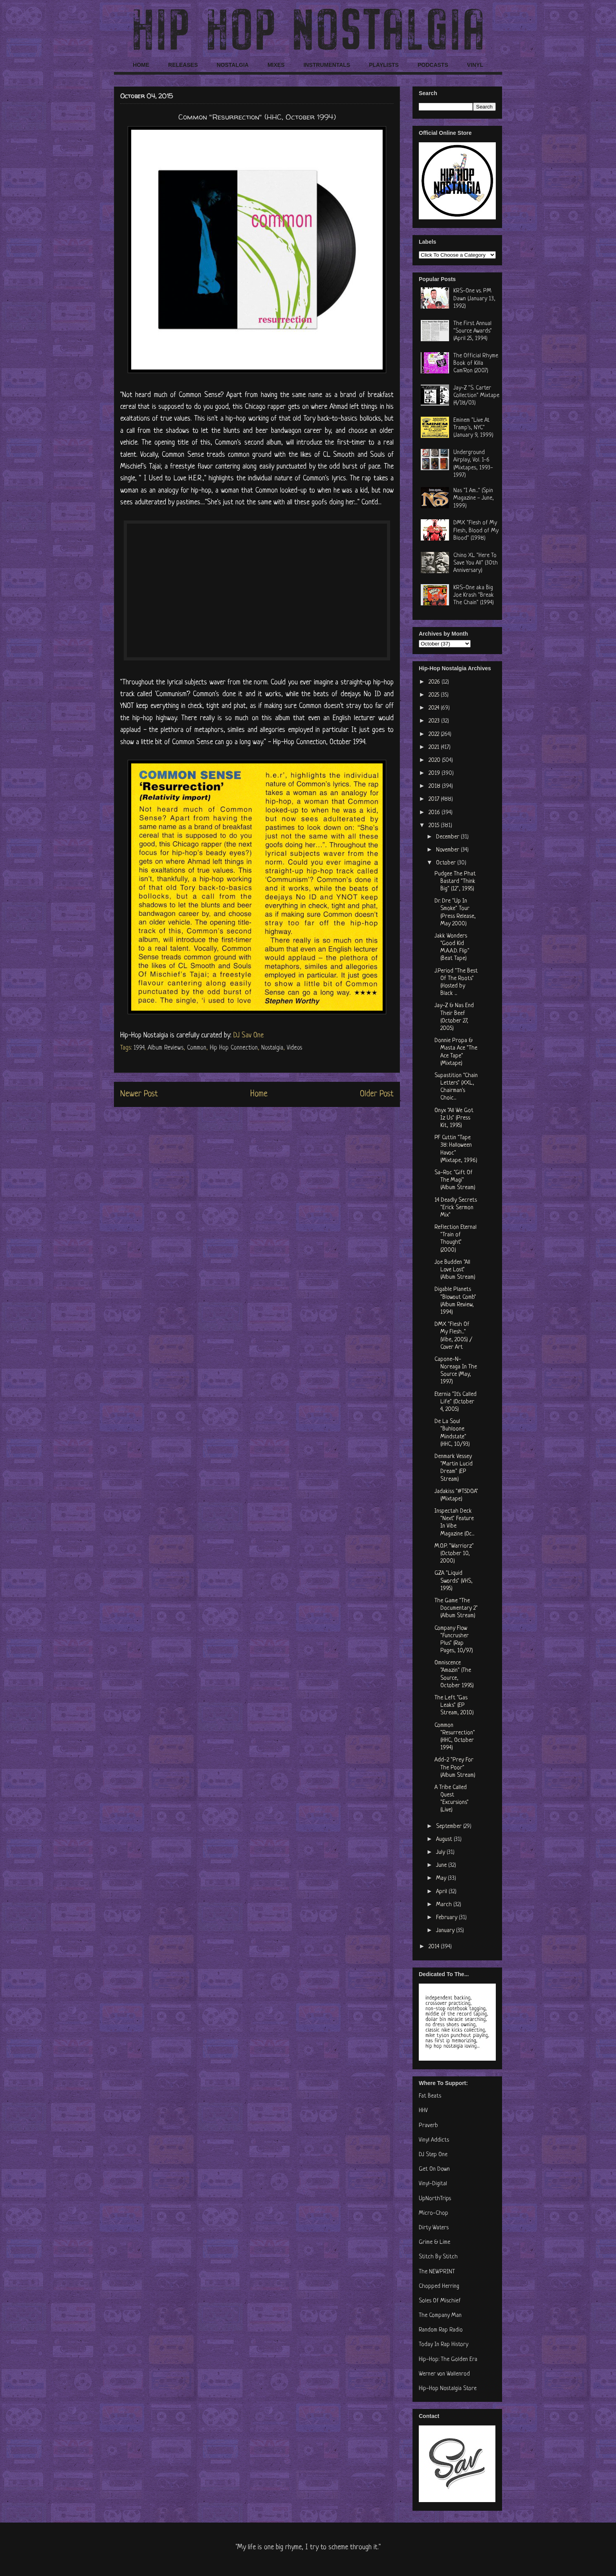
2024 (435, 708)
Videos (294, 1048)
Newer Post (139, 1094)
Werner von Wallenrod (444, 2374)
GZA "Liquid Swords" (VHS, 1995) (453, 1581)
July (441, 1852)
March (444, 1904)
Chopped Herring (439, 2286)
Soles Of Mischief (440, 2301)
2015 (435, 825)
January (446, 1930)
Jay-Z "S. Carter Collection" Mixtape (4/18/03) (476, 395)
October (446, 863)
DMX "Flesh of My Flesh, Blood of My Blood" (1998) (476, 530)
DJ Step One (433, 2154)
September (449, 1826)
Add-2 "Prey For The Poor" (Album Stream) (454, 1767)
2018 (435, 786)
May (442, 1878)
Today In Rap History (443, 2344)
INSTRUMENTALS (326, 65)
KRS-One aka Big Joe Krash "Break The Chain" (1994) (473, 595)
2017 (435, 799)
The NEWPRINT (437, 2272)
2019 (435, 773)
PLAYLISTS (384, 65)
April (442, 1891)
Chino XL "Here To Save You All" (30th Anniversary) (475, 563)
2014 (435, 1946)
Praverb (428, 2125)
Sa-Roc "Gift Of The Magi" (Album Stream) (454, 1180)
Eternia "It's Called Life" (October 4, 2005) (455, 1402)
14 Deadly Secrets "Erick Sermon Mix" (455, 1208)
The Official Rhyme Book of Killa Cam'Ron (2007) (475, 363)
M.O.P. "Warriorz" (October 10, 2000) (454, 1554)
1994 (139, 1048)
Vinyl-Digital (433, 2184)
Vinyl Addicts (434, 2140)
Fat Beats (430, 2096)
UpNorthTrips (435, 2198)
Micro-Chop (433, 2213)
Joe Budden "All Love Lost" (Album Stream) (454, 1270)
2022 (435, 734)
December (448, 837)
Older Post (377, 1094)
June (442, 1865)
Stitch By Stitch (438, 2257)
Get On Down (434, 2169)
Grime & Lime (434, 2242)
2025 (435, 695)
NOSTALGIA (232, 65)
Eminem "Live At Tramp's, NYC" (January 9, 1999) (473, 428)
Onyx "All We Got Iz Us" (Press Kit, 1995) (453, 1118)
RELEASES (183, 65)
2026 (435, 682)
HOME (141, 65)
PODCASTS (433, 65)
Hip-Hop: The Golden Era (448, 2359)
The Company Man (440, 2315)
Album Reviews (165, 1048)
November (448, 850)
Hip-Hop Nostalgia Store (448, 2388)
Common (196, 1048)
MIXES (276, 65)
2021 (435, 747)
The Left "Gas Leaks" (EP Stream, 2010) (454, 1705)
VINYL (475, 65)
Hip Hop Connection (234, 1048)
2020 (435, 760)
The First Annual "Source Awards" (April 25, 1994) (472, 331)
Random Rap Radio (441, 2330)
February (447, 1917)
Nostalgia (272, 1048)
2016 (435, 812)
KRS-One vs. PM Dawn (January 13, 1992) (474, 298)
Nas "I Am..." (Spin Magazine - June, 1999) (473, 498)
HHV (423, 2110)
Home (259, 1094)
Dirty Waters (434, 2228)
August (445, 1839)
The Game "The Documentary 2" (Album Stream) (456, 1608)
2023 (435, 721)
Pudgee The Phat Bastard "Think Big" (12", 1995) (455, 881)
